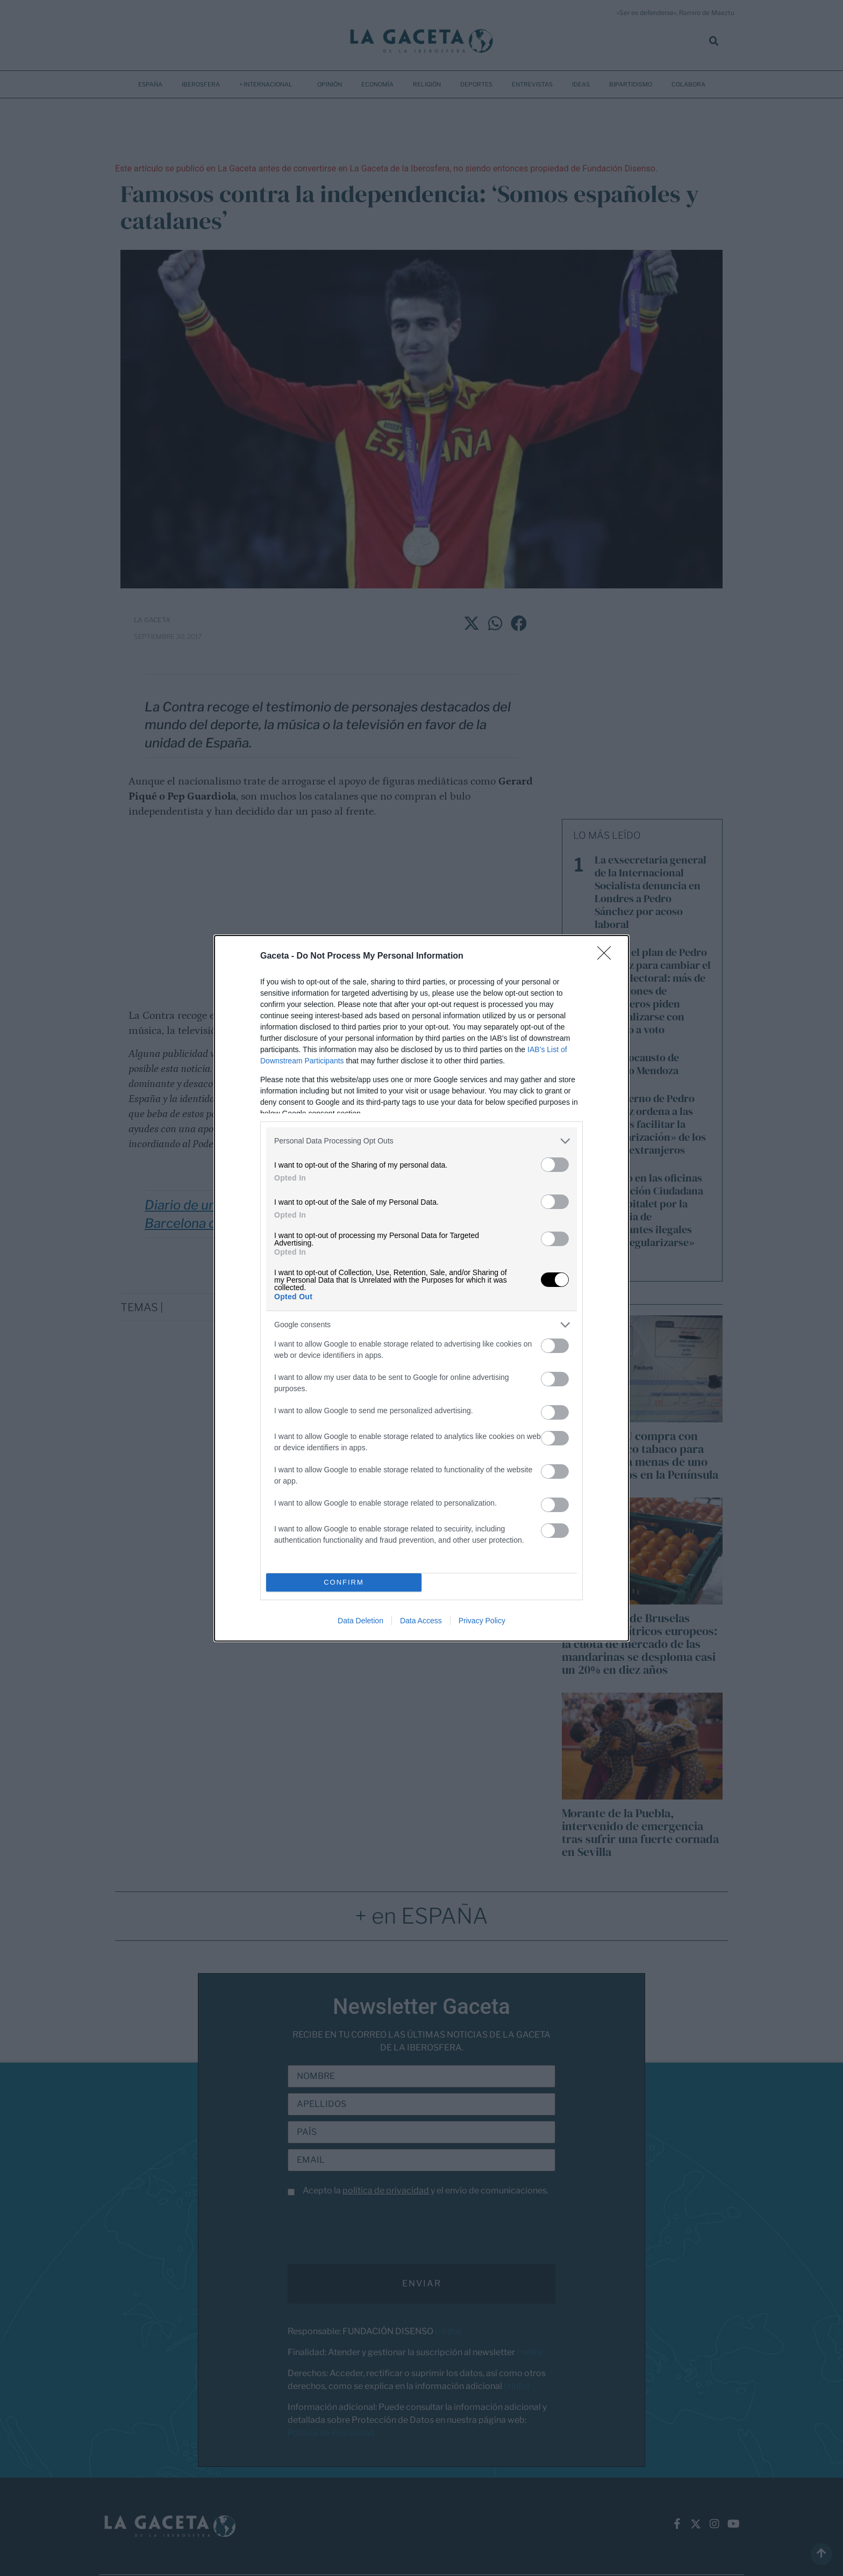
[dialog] (421, 1288)
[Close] (607, 956)
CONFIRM (344, 1582)
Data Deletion (360, 1620)
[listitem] (421, 1141)
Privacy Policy (482, 1620)
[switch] (555, 1164)
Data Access (421, 1620)
